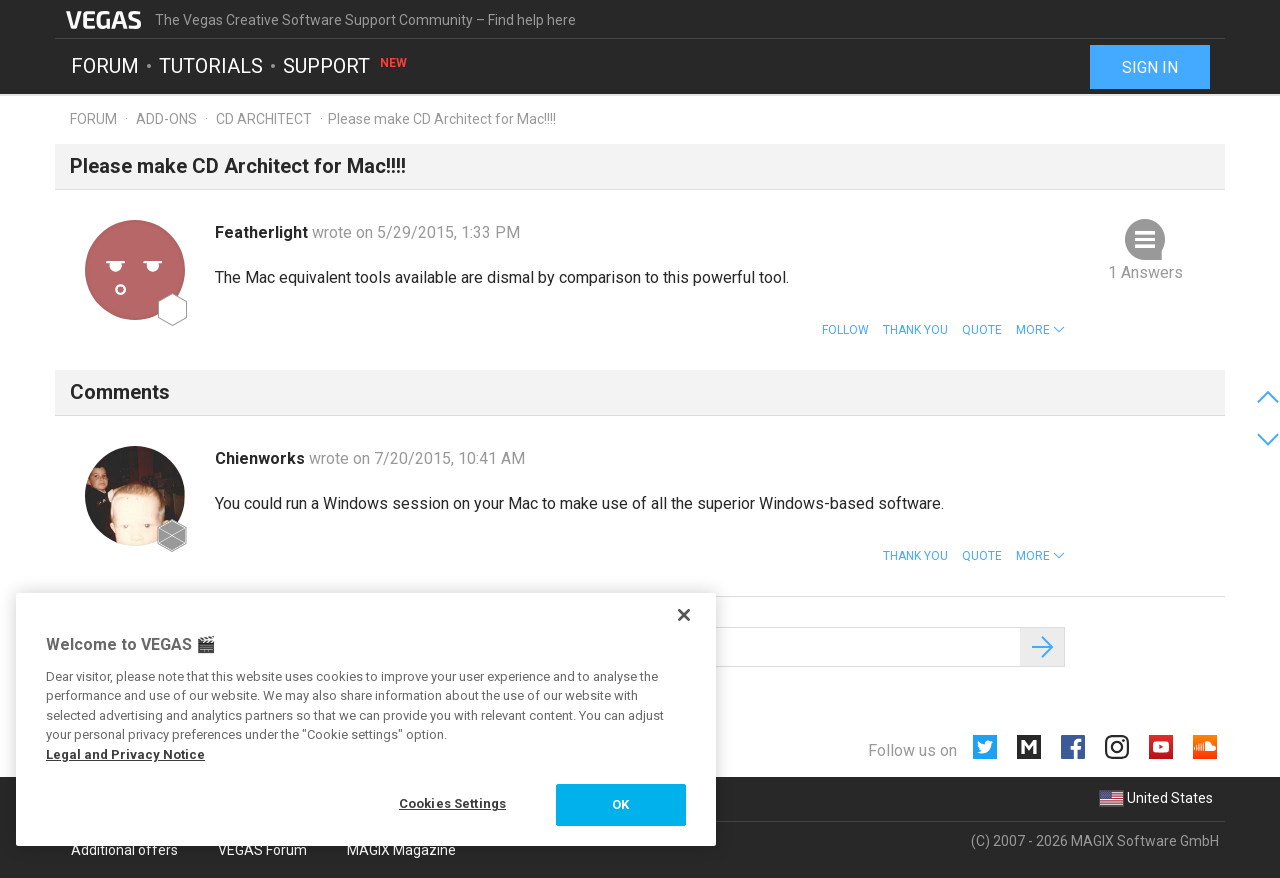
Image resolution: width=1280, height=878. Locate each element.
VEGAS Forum (262, 850)
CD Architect (264, 119)
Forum (105, 66)
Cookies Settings (452, 803)
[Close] (684, 615)
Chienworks (262, 458)
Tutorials (211, 66)
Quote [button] (982, 330)
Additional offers (124, 850)
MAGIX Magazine (401, 850)
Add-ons (166, 119)
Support (346, 66)
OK (620, 804)
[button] (1040, 330)
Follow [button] (845, 330)
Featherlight (263, 232)
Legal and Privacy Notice (125, 754)
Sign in (1150, 67)
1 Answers (1145, 272)
